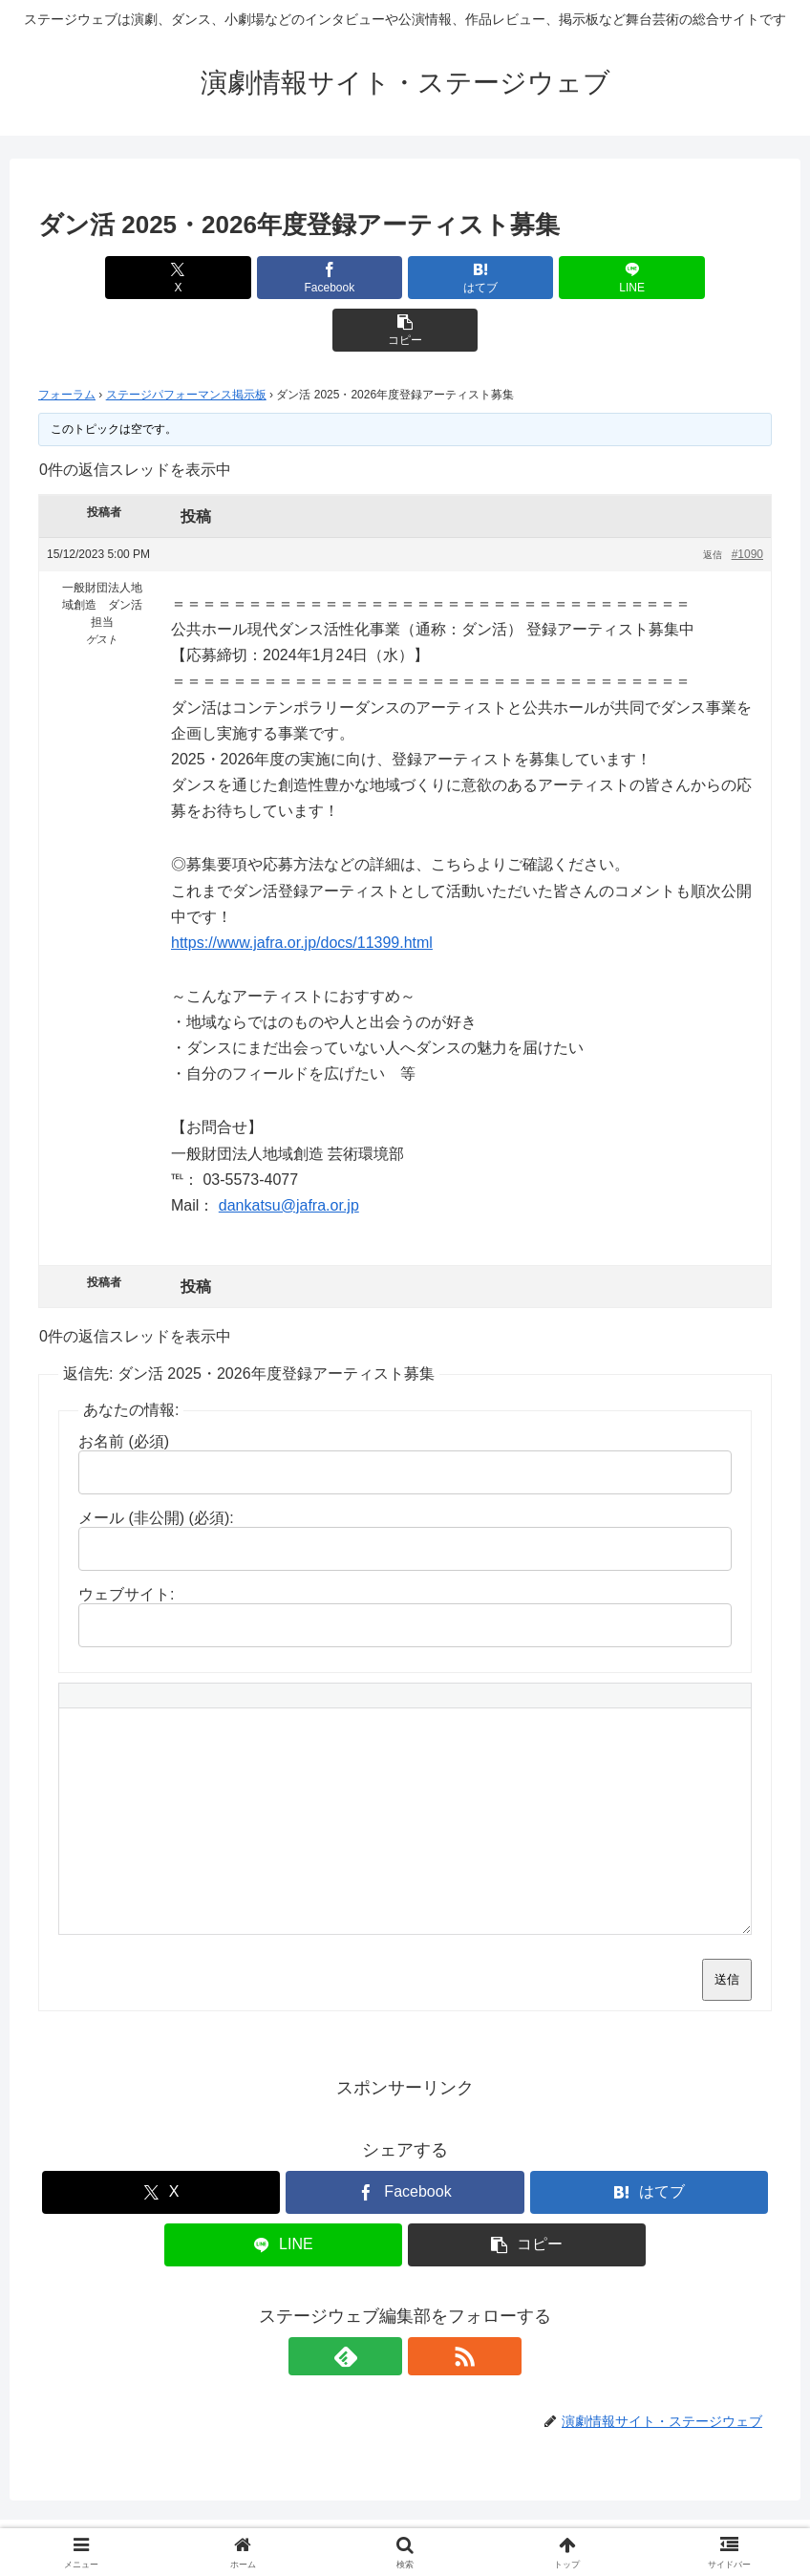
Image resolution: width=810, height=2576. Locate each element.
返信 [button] (712, 502)
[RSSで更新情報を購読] (427, 2304)
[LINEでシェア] (528, 277)
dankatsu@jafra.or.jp (289, 1153)
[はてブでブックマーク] (405, 277)
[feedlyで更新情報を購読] (383, 2304)
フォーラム (67, 342)
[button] (652, 277)
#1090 (747, 501)
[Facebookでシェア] (282, 277)
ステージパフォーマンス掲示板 (186, 342)
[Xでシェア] (159, 277)
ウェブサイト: (126, 1542)
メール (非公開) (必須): (156, 1465)
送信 (726, 1927)
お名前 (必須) (123, 1389)
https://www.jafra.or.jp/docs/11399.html (302, 890)
